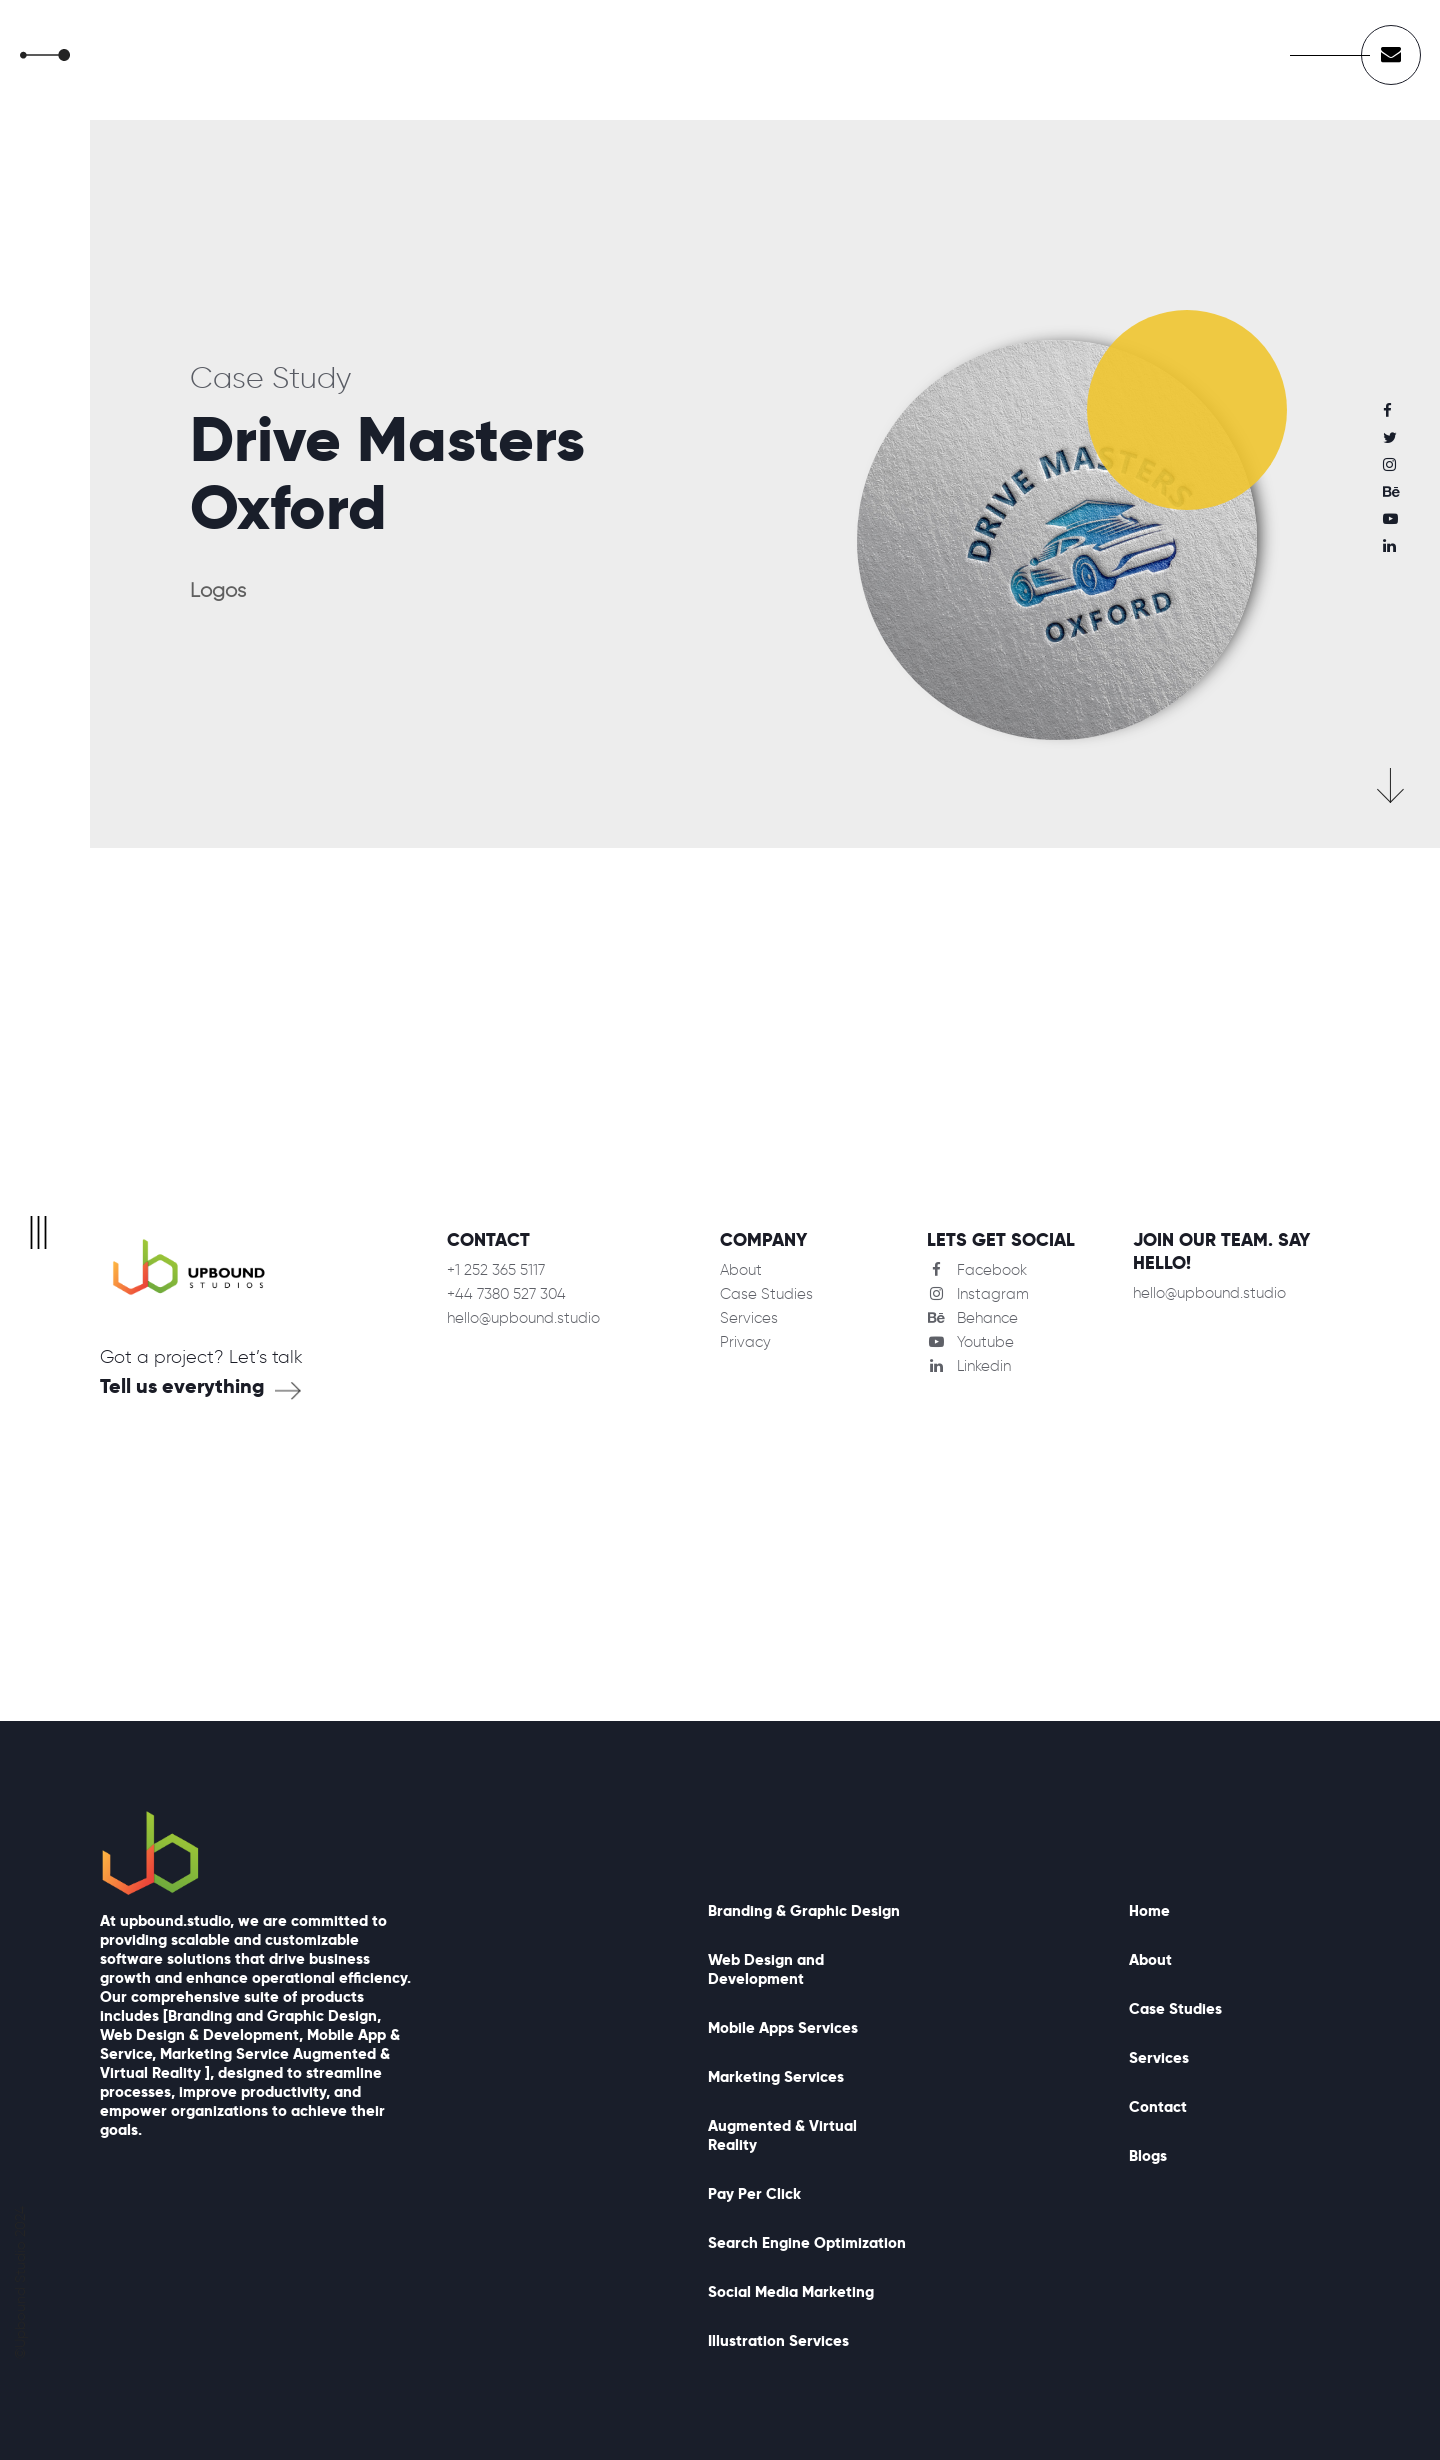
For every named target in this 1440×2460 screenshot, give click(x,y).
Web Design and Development (766, 1969)
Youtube (970, 1342)
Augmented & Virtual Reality (782, 2135)
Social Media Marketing (791, 2291)
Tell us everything (182, 1386)
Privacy (745, 1342)
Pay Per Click (754, 2193)
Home (1149, 1910)
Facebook (977, 1270)
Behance (972, 1318)
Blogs (1148, 2155)
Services (749, 1318)
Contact (1158, 2106)
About (741, 1270)
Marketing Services (776, 2076)
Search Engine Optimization (807, 2242)
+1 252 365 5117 (496, 1270)
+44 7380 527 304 (506, 1294)
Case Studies (766, 1294)
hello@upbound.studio (523, 1318)
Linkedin (969, 1366)
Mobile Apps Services (783, 2027)
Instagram (978, 1294)
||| (38, 1229)
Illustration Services (778, 2340)
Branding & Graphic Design (804, 1910)
